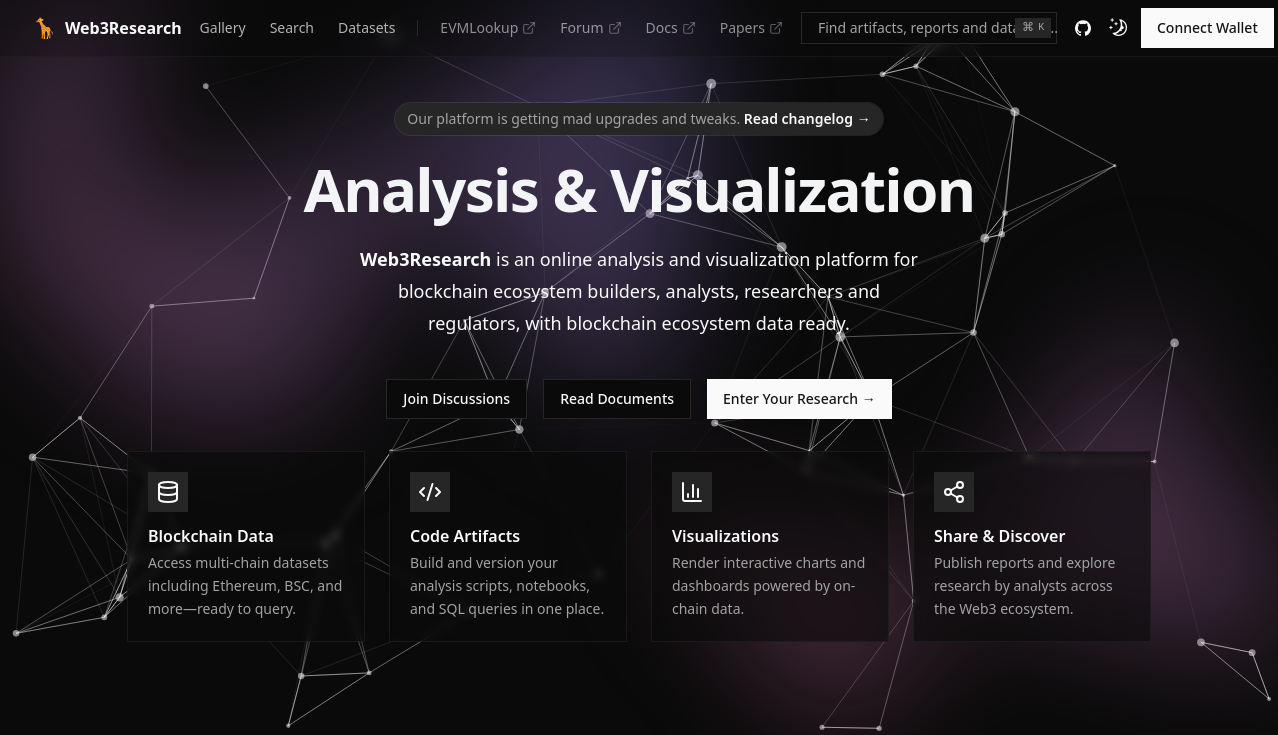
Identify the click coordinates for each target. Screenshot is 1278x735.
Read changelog (807, 118)
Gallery (223, 27)
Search (292, 27)
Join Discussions (456, 398)
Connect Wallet (1207, 27)
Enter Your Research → (799, 398)
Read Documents (617, 398)
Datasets (366, 27)
